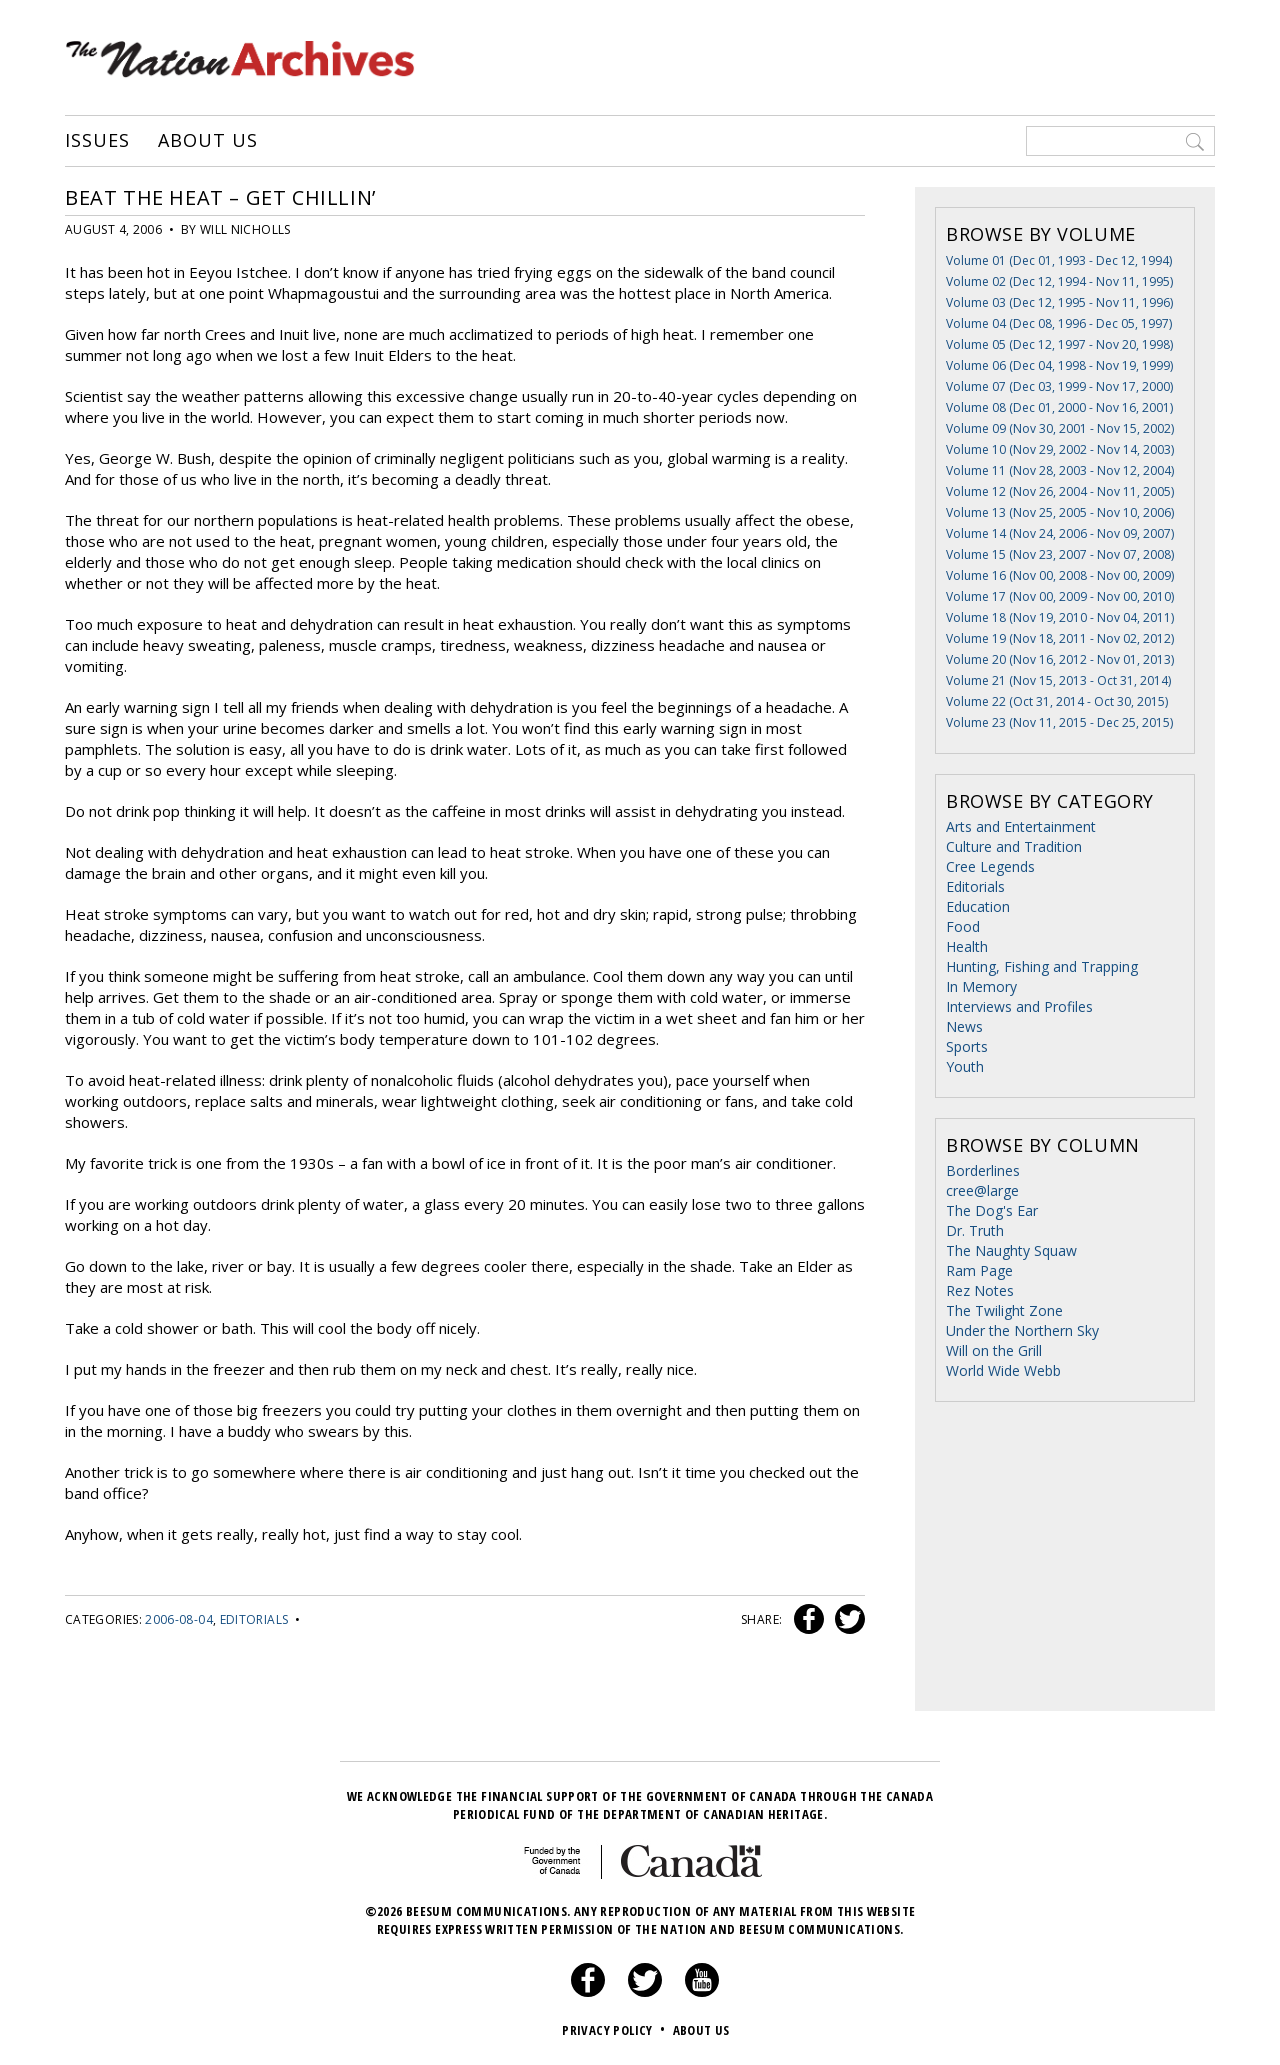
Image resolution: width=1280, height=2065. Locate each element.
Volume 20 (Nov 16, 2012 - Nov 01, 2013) (1060, 659)
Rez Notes (980, 1290)
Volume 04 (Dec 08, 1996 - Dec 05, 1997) (1059, 323)
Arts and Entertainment (1021, 826)
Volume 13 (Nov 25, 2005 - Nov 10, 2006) (1060, 512)
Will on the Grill (994, 1350)
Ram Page (979, 1270)
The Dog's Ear (992, 1210)
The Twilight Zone (1004, 1310)
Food (963, 926)
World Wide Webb (1003, 1370)
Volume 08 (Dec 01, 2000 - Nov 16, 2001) (1059, 407)
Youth (965, 1066)
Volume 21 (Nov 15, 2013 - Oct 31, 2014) (1058, 680)
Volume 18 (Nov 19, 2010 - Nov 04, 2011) (1060, 617)
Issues (97, 141)
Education (978, 906)
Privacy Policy (615, 2030)
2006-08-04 (179, 1619)
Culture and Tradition (1014, 846)
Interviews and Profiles (1019, 1006)
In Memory (981, 986)
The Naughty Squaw (1011, 1250)
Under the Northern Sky (1022, 1330)
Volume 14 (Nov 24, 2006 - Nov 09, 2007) (1060, 533)
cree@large (982, 1190)
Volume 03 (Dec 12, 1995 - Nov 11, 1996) (1059, 302)
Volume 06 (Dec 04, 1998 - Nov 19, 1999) (1059, 365)
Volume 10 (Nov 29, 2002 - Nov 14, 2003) (1060, 449)
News (964, 1026)
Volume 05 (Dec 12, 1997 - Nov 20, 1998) (1059, 344)
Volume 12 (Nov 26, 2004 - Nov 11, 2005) (1060, 491)
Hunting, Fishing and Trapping (1042, 966)
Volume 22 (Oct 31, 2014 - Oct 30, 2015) (1057, 701)
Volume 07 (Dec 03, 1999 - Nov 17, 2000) (1059, 386)
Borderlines (983, 1170)
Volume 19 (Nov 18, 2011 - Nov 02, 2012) (1060, 638)
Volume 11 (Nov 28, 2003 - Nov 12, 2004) (1060, 470)
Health (967, 946)
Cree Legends (990, 866)
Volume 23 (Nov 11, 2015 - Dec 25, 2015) (1059, 722)
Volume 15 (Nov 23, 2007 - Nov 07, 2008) (1060, 554)
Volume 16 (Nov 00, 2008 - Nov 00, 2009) (1060, 575)
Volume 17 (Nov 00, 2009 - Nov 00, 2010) (1060, 596)
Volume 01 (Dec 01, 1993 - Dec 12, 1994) (1059, 260)
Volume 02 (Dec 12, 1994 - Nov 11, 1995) (1059, 281)
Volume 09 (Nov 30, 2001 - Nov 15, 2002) (1060, 428)
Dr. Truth (975, 1230)
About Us (207, 141)
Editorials (254, 1619)
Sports (967, 1046)
